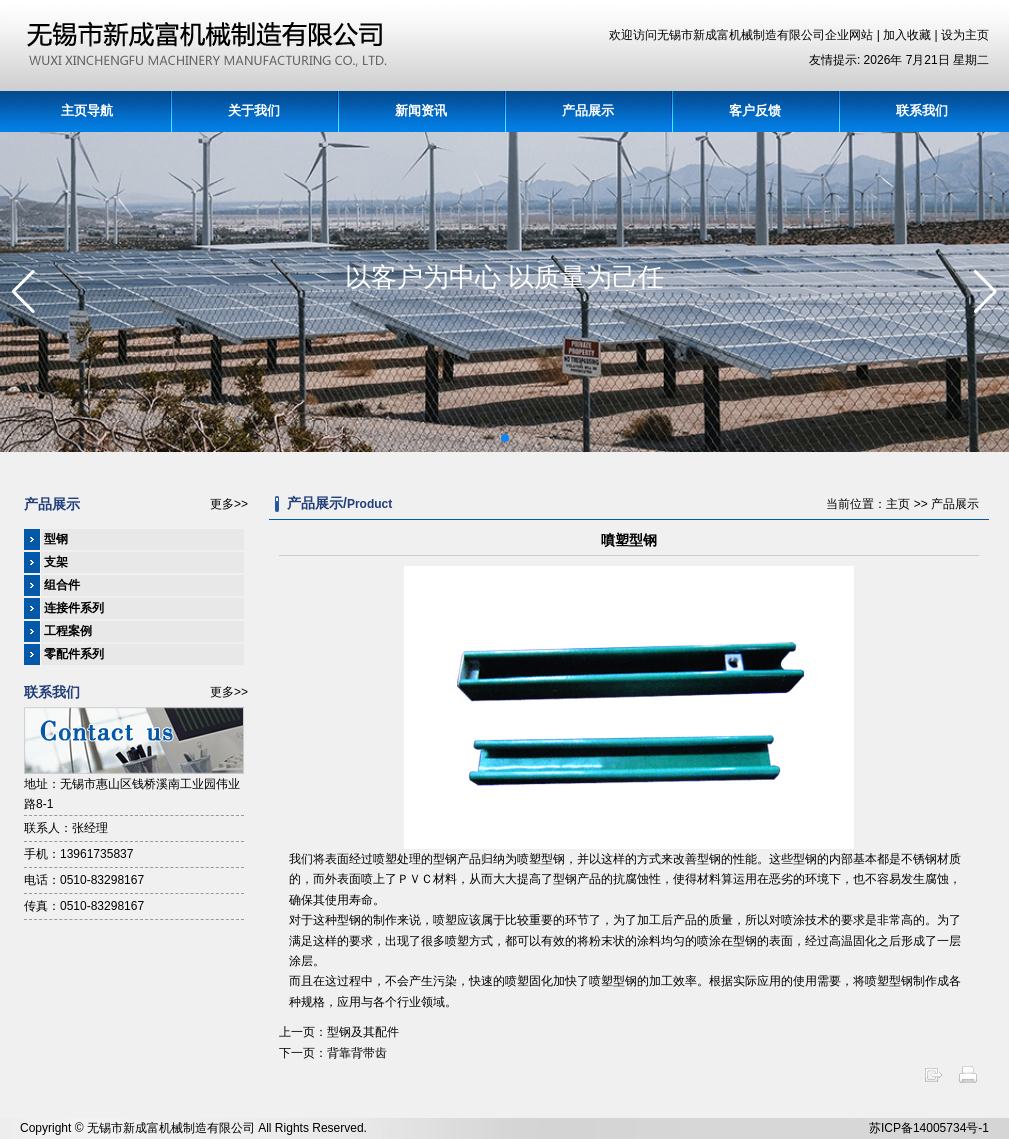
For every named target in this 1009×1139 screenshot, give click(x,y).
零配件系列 (74, 654)
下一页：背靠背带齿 (333, 1053)
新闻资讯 (421, 110)
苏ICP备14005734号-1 (929, 1128)
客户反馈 (755, 110)
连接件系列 (74, 608)
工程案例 (68, 631)
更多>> (229, 504)
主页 (898, 504)
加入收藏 (908, 35)
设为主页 (965, 35)
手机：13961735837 (78, 854)
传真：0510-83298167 (84, 906)
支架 (56, 562)
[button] (505, 438)
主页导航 (87, 110)
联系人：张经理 (66, 828)
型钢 (56, 539)
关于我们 (254, 110)
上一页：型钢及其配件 (339, 1032)
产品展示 (588, 110)
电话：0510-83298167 (84, 880)
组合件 (62, 585)
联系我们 (922, 110)
